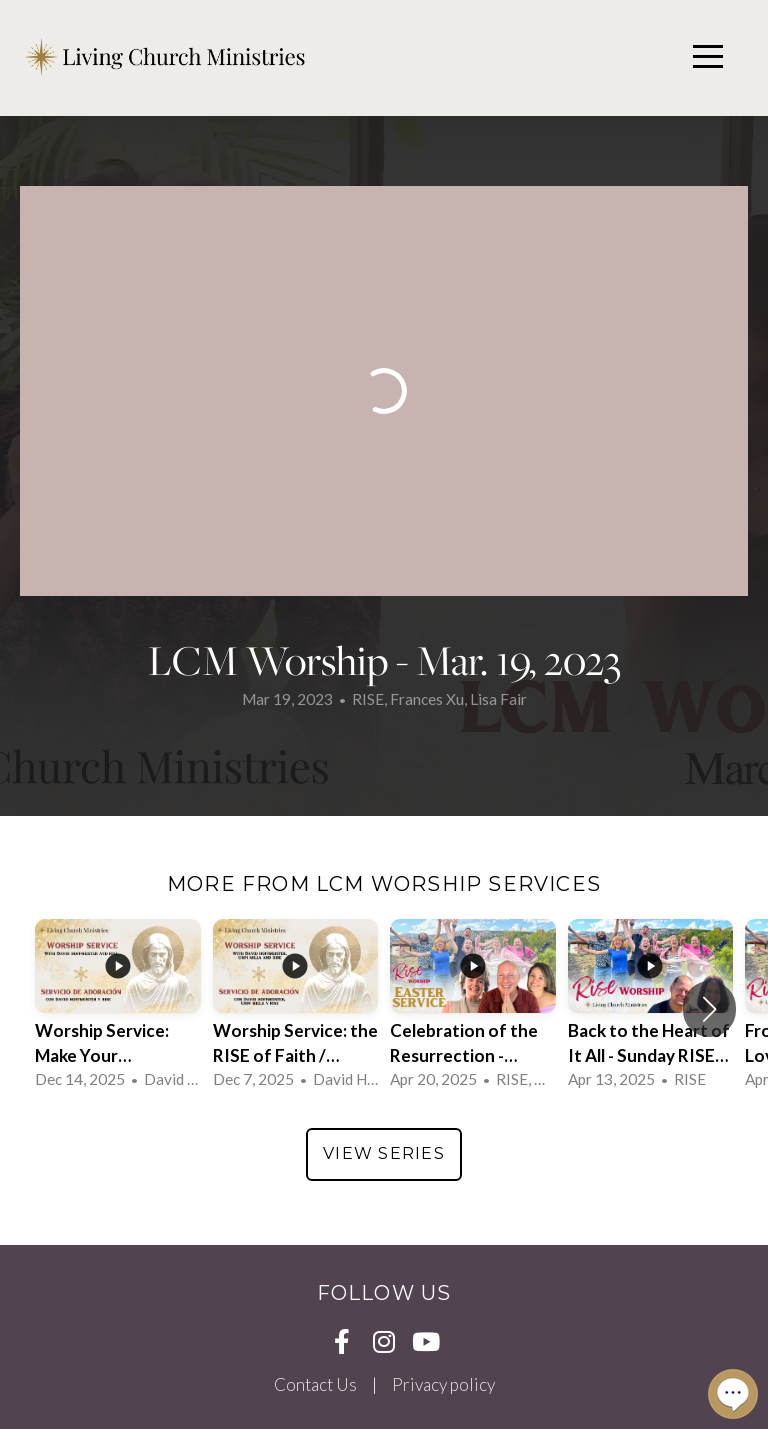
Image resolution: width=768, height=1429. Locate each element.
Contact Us (315, 1384)
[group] (118, 1008)
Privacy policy (443, 1384)
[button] (709, 1009)
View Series (384, 1153)
